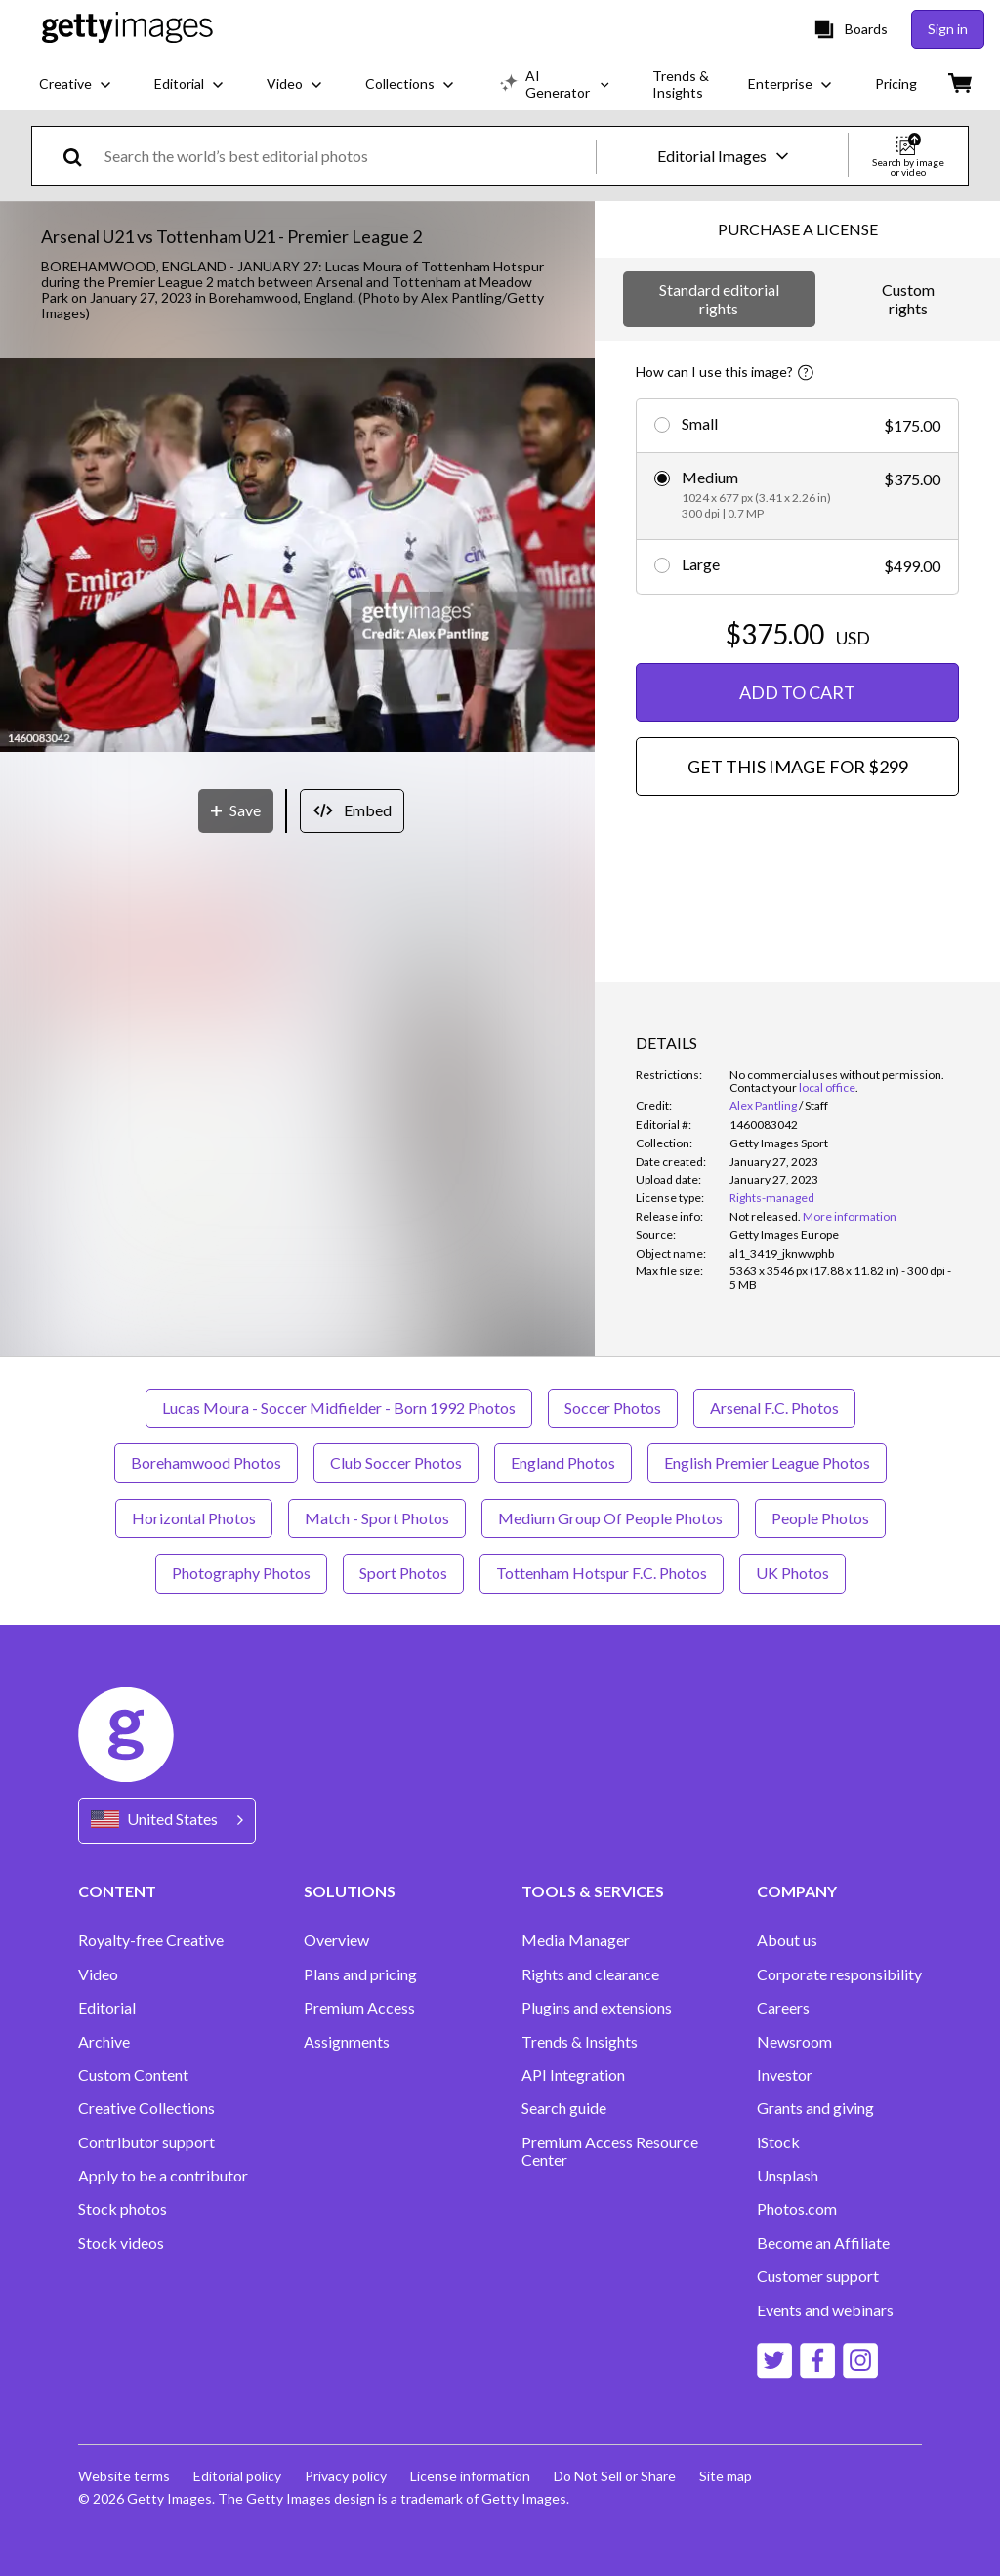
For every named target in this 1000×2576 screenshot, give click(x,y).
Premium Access (359, 2007)
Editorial (107, 2007)
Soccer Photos (612, 1407)
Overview (336, 1940)
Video (98, 1974)
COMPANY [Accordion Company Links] (797, 1891)
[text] (347, 156)
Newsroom (794, 2042)
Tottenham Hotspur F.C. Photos (601, 1572)
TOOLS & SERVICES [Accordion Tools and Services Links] (592, 1891)
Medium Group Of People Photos (610, 1518)
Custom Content (133, 2075)
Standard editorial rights (719, 298)
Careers (783, 2007)
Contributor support (146, 2142)
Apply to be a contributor (163, 2175)
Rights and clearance (590, 1974)
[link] (765, 1216)
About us (787, 1940)
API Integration (573, 2075)
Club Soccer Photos (396, 1462)
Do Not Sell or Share (615, 2476)
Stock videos (121, 2243)
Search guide (563, 2108)
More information (849, 1216)
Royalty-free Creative (151, 1940)
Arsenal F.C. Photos (774, 1407)
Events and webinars (825, 2310)
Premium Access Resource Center (609, 2151)
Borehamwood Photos (206, 1462)
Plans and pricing (360, 1974)
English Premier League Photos (767, 1462)
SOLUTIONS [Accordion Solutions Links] (350, 1891)
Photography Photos (241, 1572)
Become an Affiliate (823, 2243)
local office (827, 1087)
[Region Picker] (167, 1821)
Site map (725, 2476)
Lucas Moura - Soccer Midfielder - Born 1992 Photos (339, 1407)
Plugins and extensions (596, 2007)
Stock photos (122, 2209)
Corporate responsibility (839, 1974)
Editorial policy (237, 2476)
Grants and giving (815, 2108)
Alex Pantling (763, 1106)
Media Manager (575, 1940)
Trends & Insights (579, 2042)
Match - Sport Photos (377, 1518)
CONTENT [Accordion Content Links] (117, 1891)
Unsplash (787, 2175)
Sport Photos (403, 1572)
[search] (80, 156)
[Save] (235, 811)
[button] (297, 556)
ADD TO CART (797, 692)
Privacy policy (346, 2476)
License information (470, 2476)
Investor (784, 2075)
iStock (778, 2142)
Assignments (347, 2042)
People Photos (820, 1518)
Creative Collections (146, 2108)
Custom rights (908, 298)
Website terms (124, 2476)
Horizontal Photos (194, 1518)
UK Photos (792, 1572)
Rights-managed (771, 1197)
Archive (104, 2042)
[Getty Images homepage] (127, 29)
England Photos (563, 1462)
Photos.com (797, 2209)
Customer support (818, 2276)
